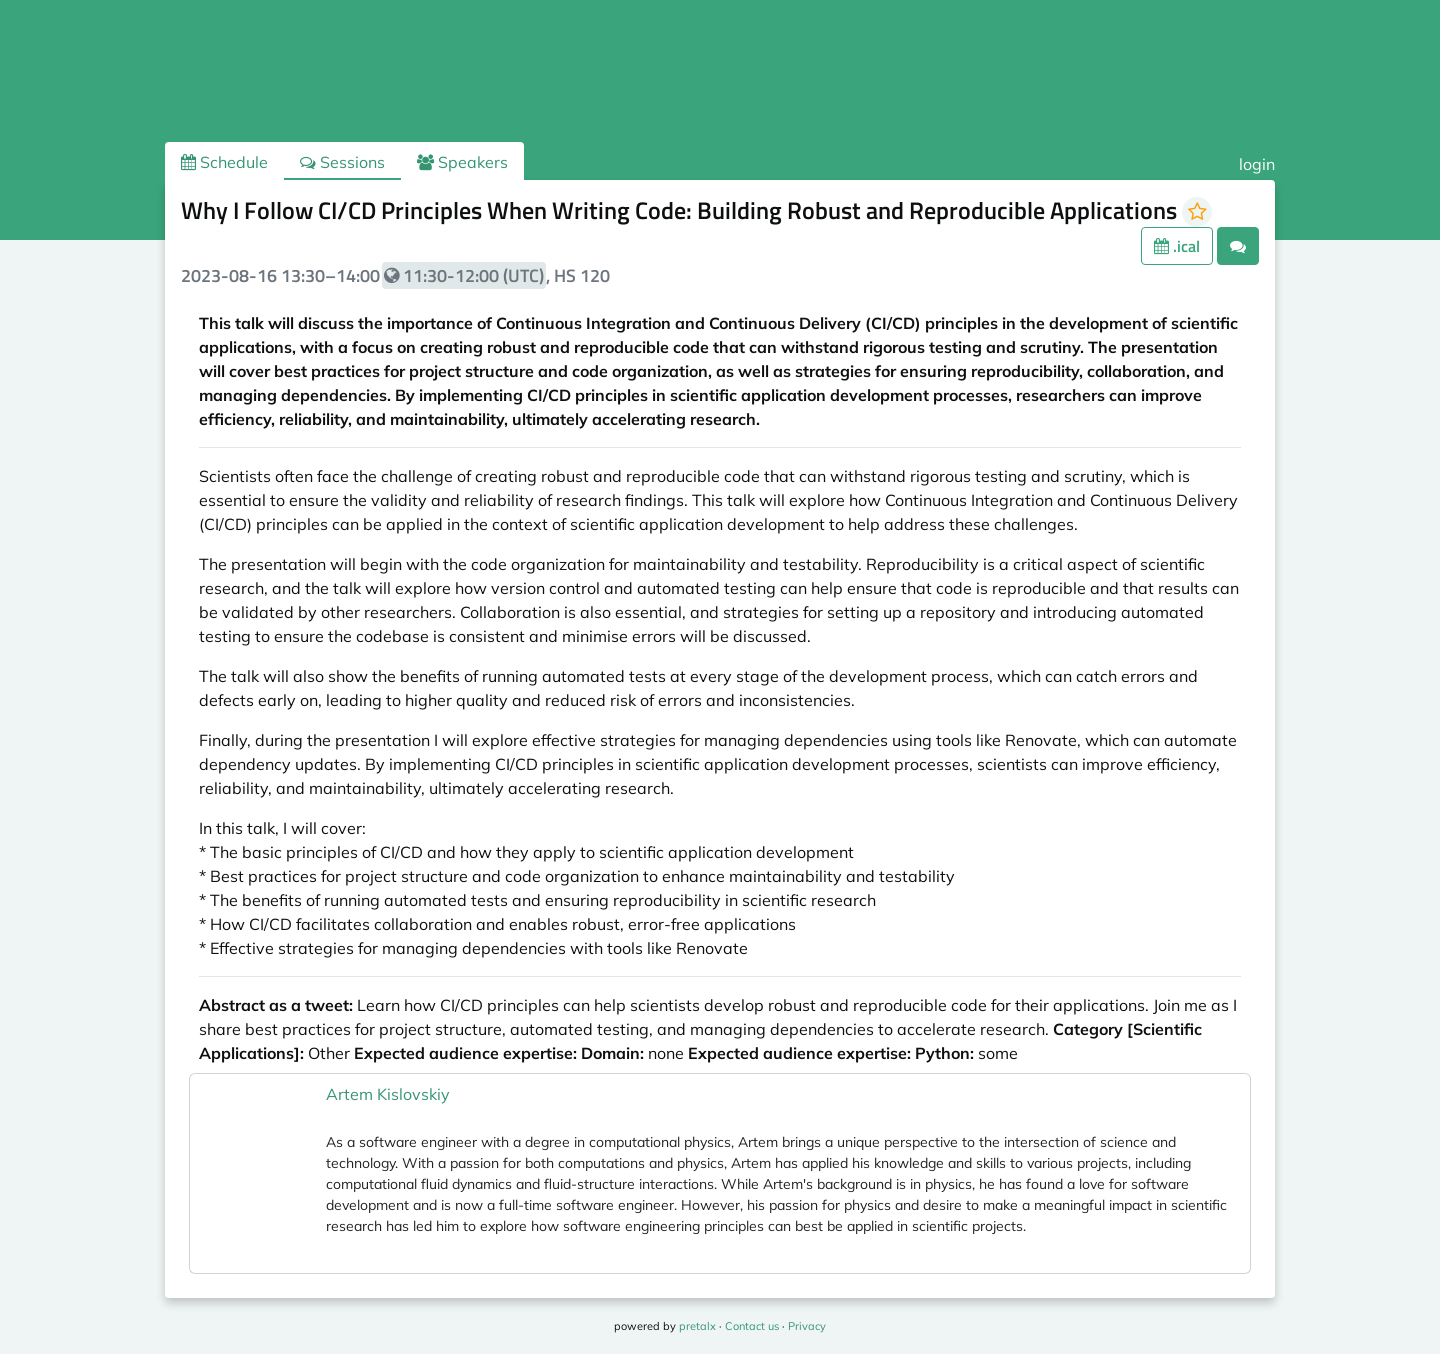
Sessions (342, 162)
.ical (1177, 246)
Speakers (462, 162)
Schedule (224, 162)
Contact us (752, 1326)
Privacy (807, 1326)
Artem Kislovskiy (388, 1094)
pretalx (697, 1326)
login (1257, 164)
